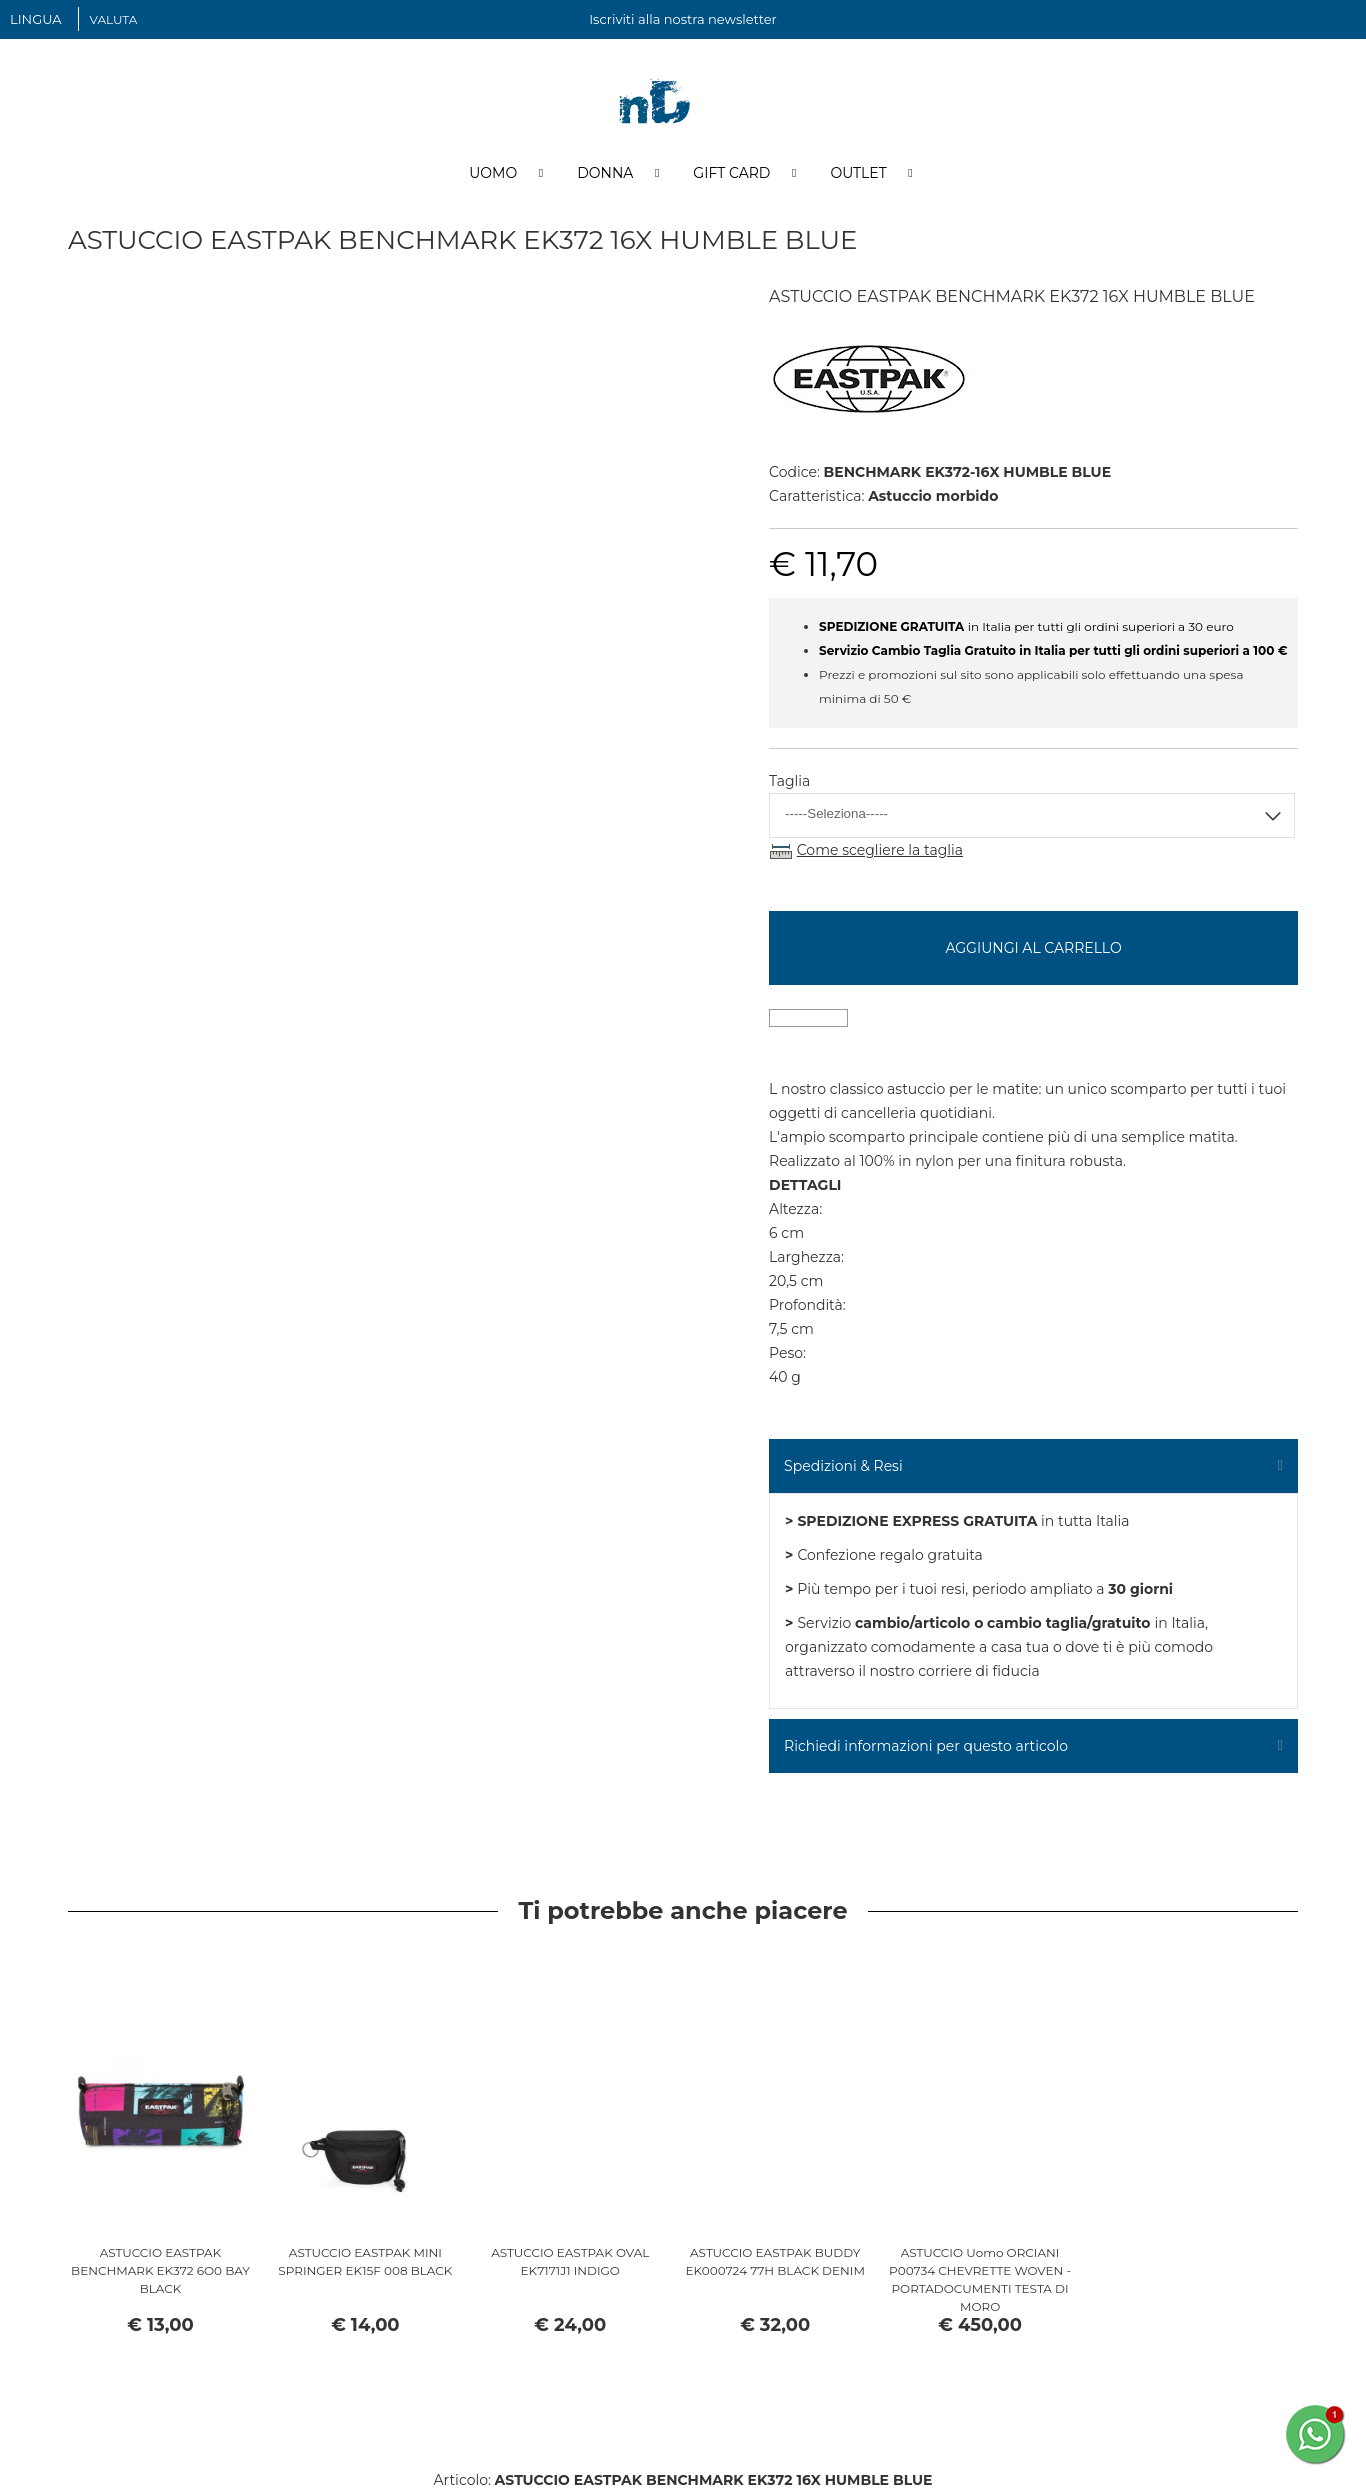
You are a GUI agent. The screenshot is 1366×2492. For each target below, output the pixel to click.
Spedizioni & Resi (843, 1466)
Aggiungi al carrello (1033, 948)
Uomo (493, 173)
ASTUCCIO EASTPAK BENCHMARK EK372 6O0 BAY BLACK (160, 2270)
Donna (605, 173)
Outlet (858, 173)
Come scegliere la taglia (880, 850)
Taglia (789, 781)
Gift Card (731, 173)
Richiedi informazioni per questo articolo (926, 1746)
